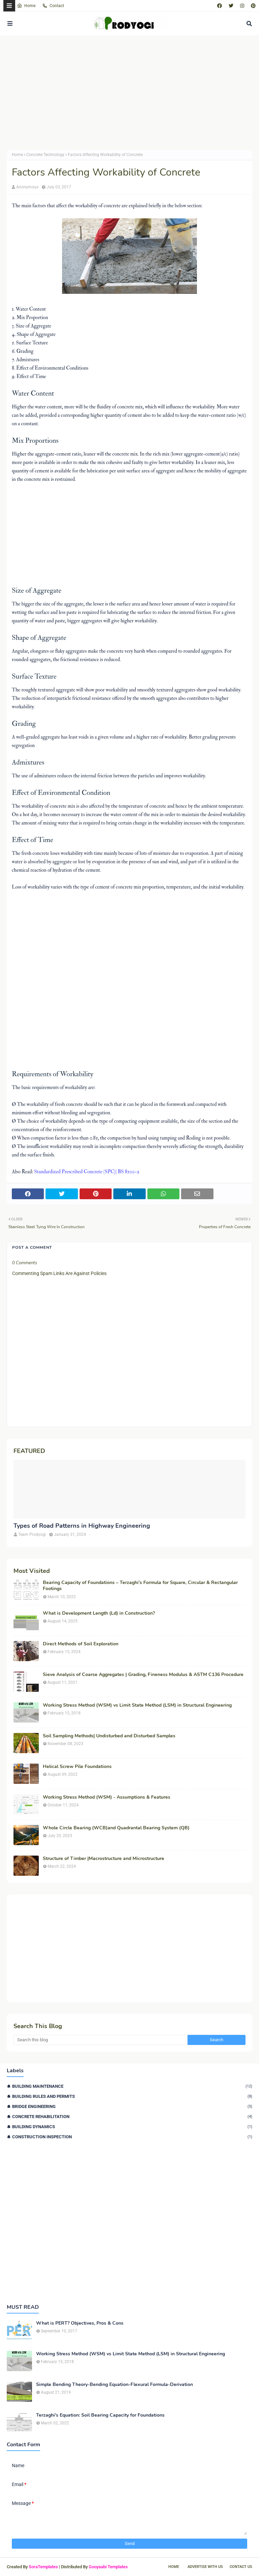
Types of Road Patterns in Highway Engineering (81, 1526)
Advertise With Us (205, 2567)
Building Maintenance (132, 2086)
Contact (53, 5)
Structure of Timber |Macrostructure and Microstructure (103, 1859)
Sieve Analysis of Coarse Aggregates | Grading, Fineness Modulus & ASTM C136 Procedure (143, 1675)
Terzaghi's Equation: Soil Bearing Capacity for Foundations (100, 2415)
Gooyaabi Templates (108, 2566)
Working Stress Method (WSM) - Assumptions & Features (106, 1797)
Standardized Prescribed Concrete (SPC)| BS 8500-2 (86, 1172)
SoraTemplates (43, 2566)
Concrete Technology (45, 154)
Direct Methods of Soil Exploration (80, 1644)
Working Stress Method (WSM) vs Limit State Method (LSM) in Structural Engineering (137, 1705)
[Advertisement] (129, 92)
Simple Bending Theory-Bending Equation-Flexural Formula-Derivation (114, 2385)
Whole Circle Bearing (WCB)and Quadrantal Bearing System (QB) (116, 1828)
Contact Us (241, 2567)
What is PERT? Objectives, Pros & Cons (79, 2323)
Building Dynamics (132, 2126)
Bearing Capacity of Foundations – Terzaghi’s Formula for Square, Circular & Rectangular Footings (140, 1586)
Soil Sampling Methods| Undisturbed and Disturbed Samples (109, 1736)
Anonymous (27, 187)
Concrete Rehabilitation (132, 2116)
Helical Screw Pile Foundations (77, 1767)
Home (26, 5)
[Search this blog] (100, 2040)
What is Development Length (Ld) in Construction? (99, 1613)
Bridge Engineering (132, 2106)
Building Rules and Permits (132, 2096)
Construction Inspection (132, 2136)
